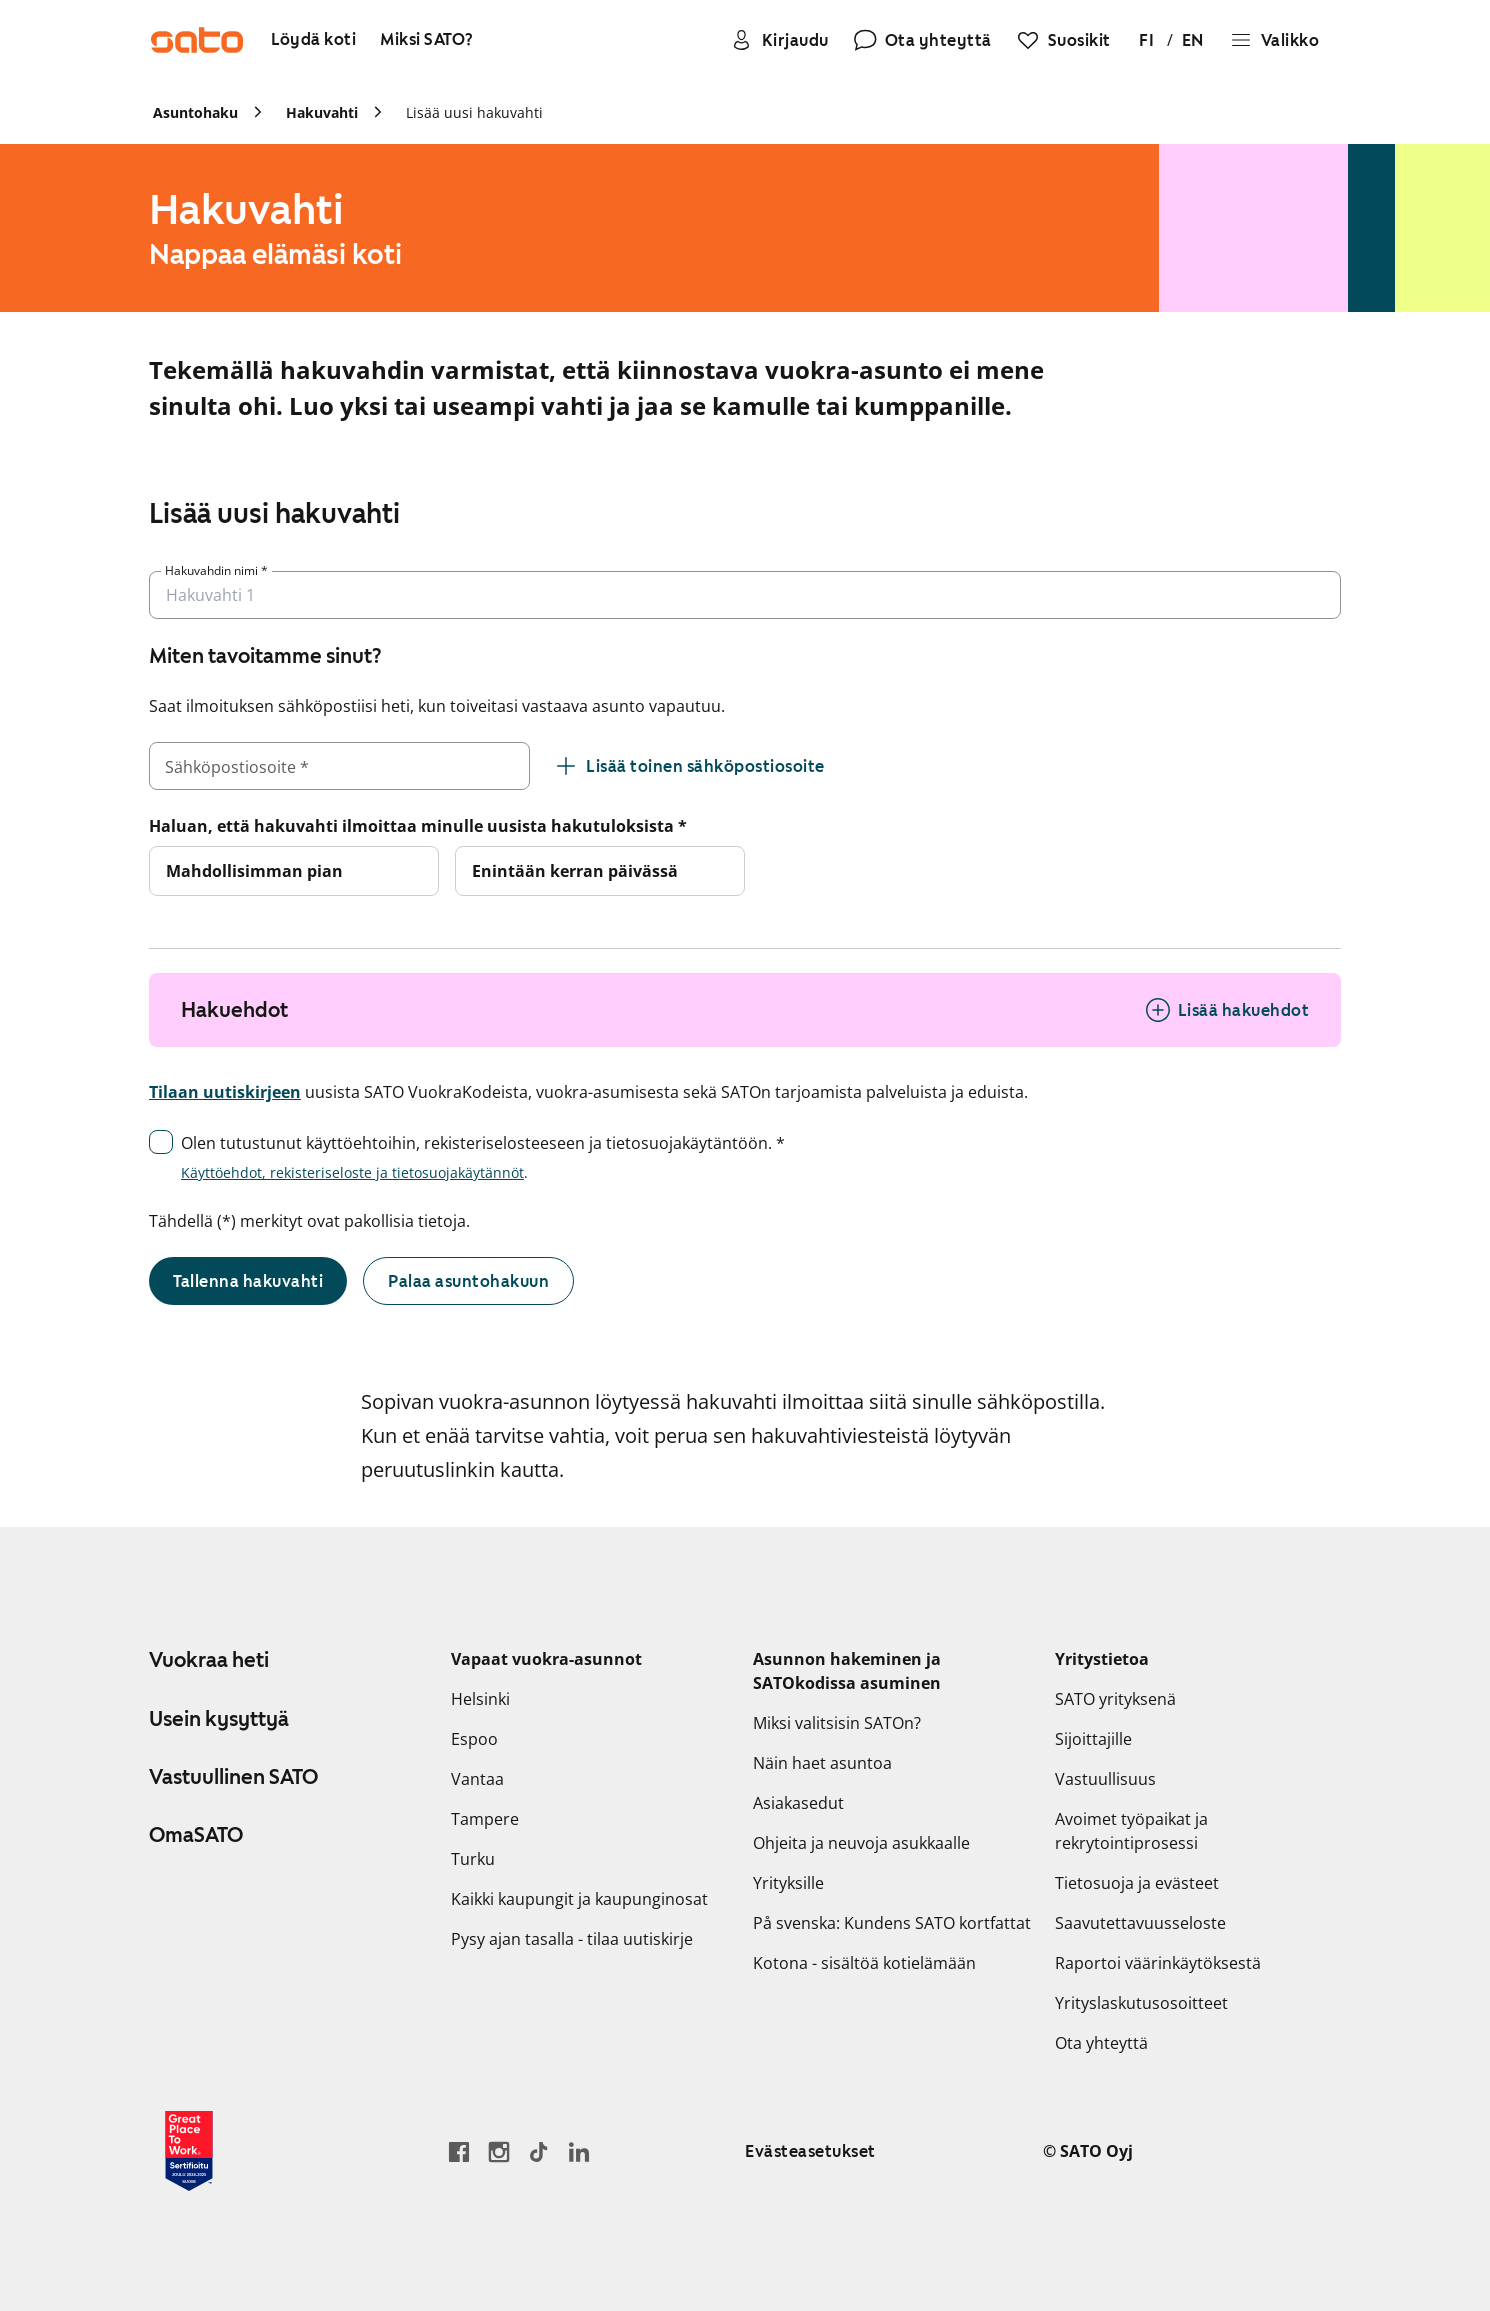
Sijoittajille (1093, 1739)
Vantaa (477, 1779)
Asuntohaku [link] (195, 112)
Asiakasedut (798, 1803)
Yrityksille (788, 1883)
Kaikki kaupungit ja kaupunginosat (579, 1899)
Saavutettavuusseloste (1140, 1923)
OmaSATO (196, 1835)
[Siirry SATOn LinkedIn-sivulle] (579, 2151)
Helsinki (480, 1699)
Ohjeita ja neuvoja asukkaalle (861, 1843)
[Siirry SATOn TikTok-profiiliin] (539, 2151)
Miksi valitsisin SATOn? (837, 1723)
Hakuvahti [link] (322, 112)
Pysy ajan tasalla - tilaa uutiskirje (572, 1939)
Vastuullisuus (1105, 1779)
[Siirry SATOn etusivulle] (197, 40)
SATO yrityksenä (1115, 1699)
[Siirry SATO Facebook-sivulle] (459, 2151)
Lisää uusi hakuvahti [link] (474, 112)
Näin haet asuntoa (822, 1763)
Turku (473, 1859)
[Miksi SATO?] (427, 40)
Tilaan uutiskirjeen (225, 1092)
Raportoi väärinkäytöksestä (1158, 1963)
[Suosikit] (1063, 40)
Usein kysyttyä (219, 1719)
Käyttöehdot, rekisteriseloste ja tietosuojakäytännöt (352, 1172)
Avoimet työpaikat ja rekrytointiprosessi (1131, 1831)
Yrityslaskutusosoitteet (1141, 2003)
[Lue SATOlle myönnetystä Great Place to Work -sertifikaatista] (189, 2151)
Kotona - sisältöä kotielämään (864, 1963)
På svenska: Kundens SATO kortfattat (892, 1923)
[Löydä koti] (313, 40)
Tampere (485, 1819)
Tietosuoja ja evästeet (1137, 1883)
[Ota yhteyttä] (922, 40)
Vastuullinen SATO (233, 1777)
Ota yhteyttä (1101, 2043)
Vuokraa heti (209, 1660)
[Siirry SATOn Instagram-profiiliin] (499, 2151)
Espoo (474, 1739)
